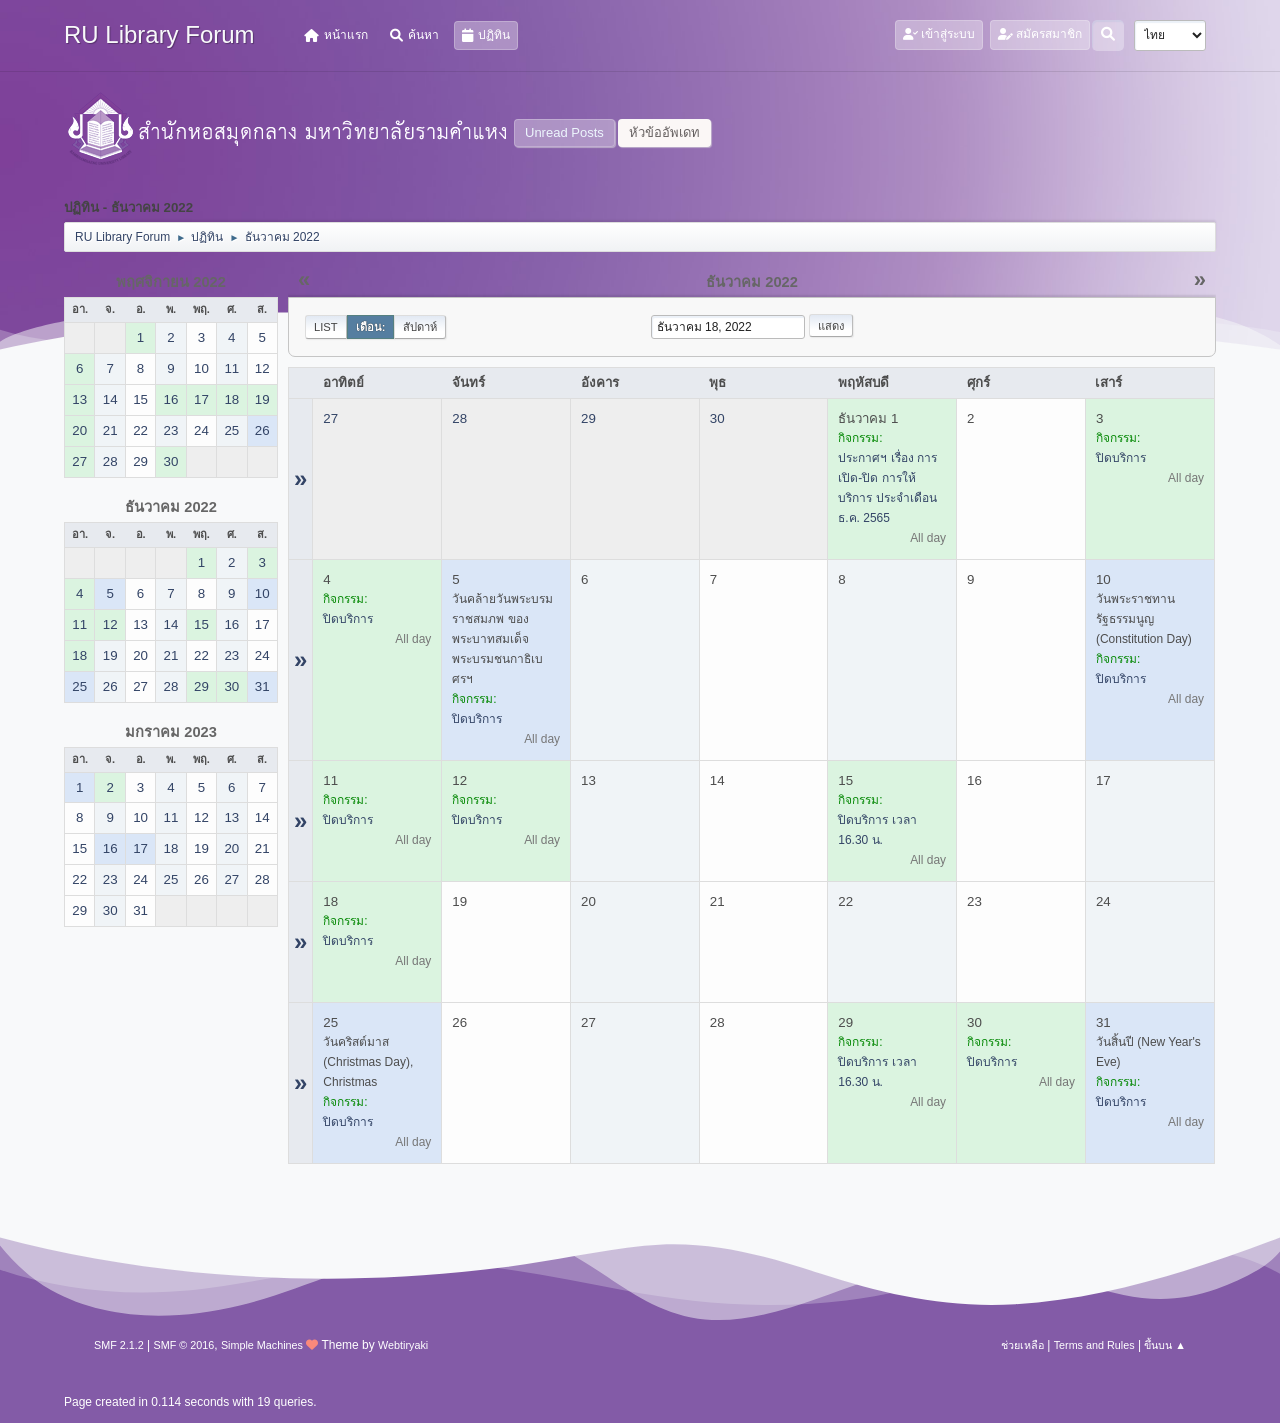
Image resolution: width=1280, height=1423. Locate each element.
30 (717, 418)
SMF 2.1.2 (119, 1345)
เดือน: (371, 327)
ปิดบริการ (1121, 458)
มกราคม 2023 (171, 732)
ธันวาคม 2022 (171, 507)
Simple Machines (262, 1345)
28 (459, 418)
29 (588, 418)
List (326, 327)
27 (330, 418)
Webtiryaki (403, 1345)
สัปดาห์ (420, 327)
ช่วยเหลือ (1022, 1345)
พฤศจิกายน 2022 (171, 282)
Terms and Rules (1094, 1345)
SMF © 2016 (184, 1345)
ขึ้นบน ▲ (1165, 1345)
